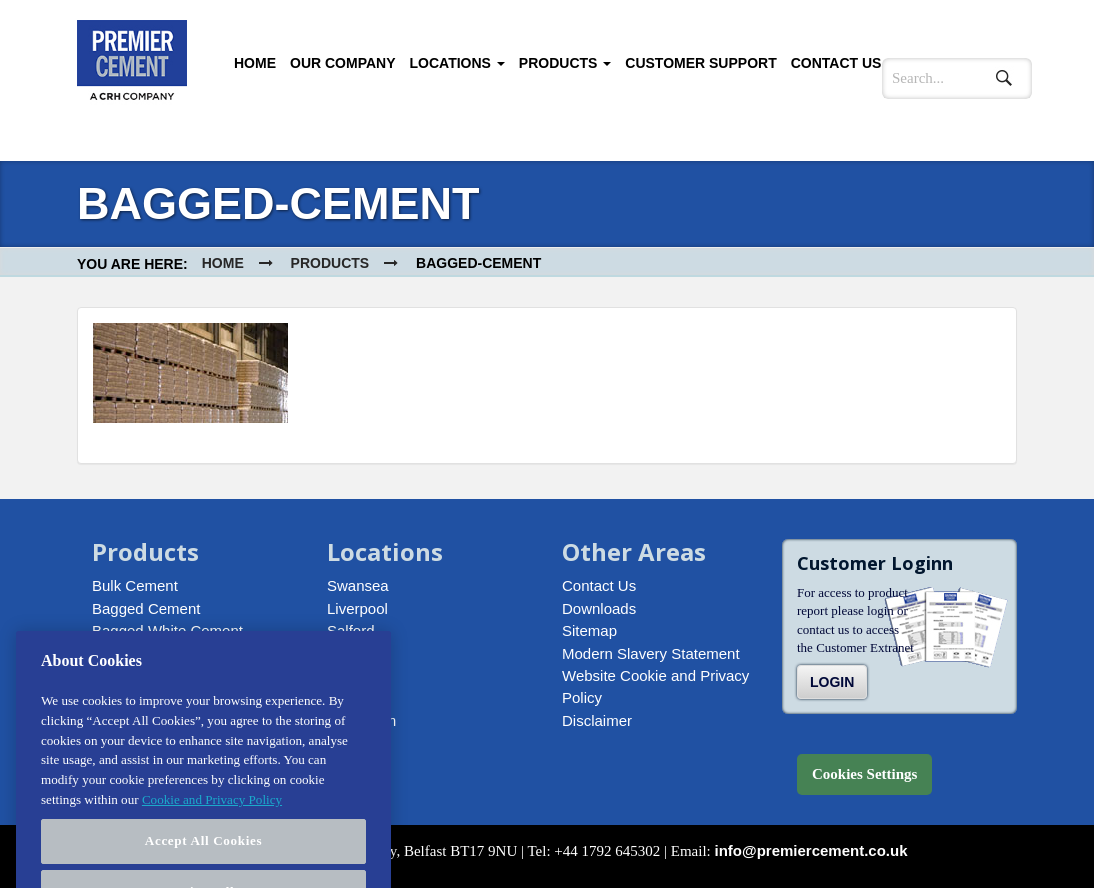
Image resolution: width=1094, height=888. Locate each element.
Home (255, 63)
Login (832, 682)
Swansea (358, 585)
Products (565, 63)
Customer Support (700, 63)
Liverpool (357, 608)
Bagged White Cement (167, 630)
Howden (354, 653)
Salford (351, 630)
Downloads (599, 608)
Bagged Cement (146, 608)
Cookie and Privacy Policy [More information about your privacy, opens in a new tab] (212, 824)
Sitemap (589, 630)
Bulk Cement (135, 585)
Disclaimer (597, 720)
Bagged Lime (136, 653)
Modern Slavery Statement (651, 653)
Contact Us (836, 63)
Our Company (343, 63)
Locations (457, 63)
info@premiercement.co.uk (811, 850)
